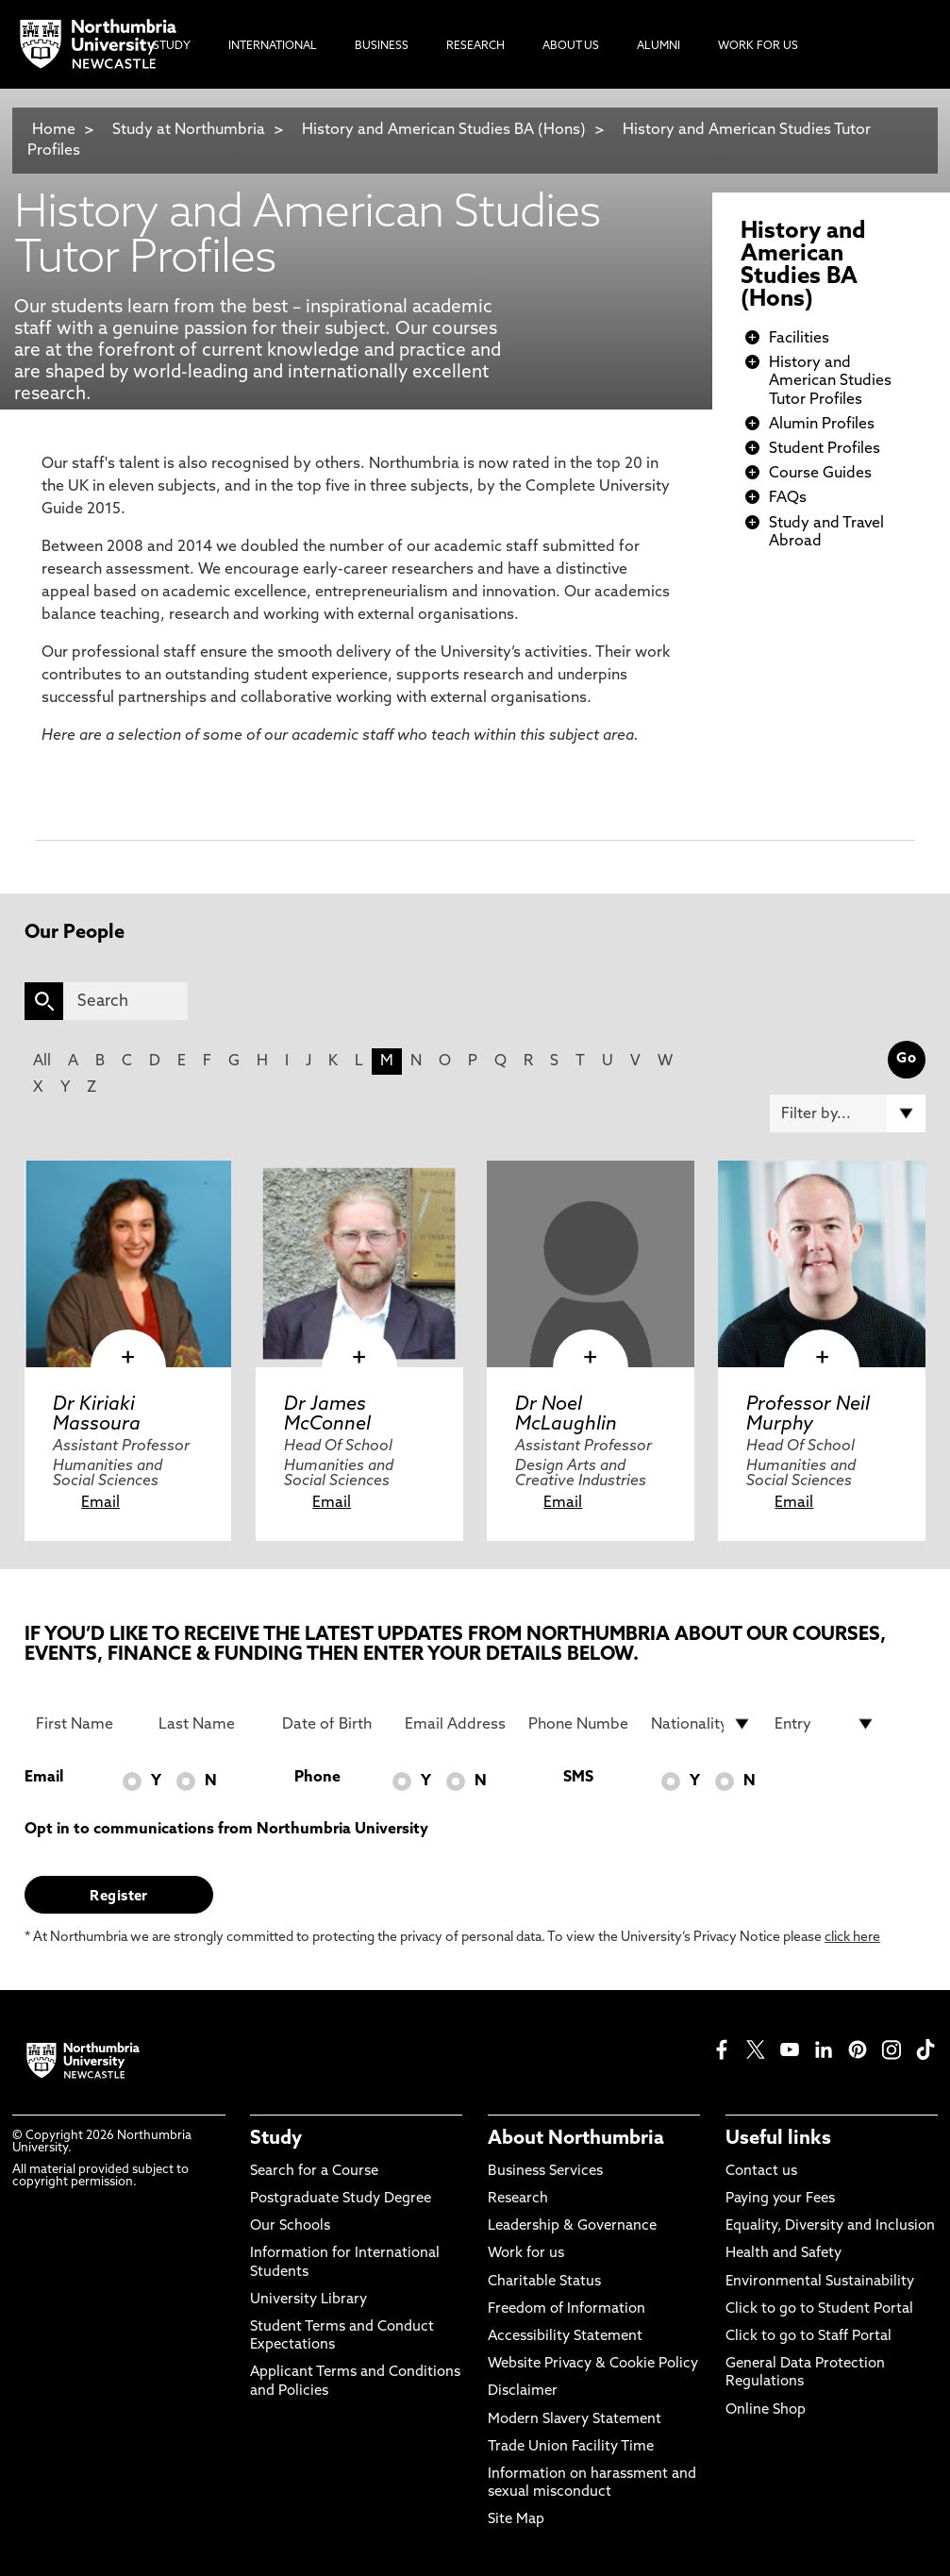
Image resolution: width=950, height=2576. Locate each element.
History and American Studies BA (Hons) (444, 130)
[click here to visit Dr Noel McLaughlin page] (590, 1264)
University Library (308, 2300)
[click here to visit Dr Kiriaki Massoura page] (128, 1264)
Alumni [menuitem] (658, 46)
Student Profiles (824, 449)
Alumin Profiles (822, 424)
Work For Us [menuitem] (758, 46)
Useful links (778, 2139)
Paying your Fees (780, 2199)
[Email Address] (455, 1724)
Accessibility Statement (565, 2337)
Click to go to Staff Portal (808, 2337)
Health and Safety (783, 2254)
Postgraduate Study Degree (340, 2199)
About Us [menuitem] (570, 46)
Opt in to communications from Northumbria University (226, 1829)
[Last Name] (209, 1724)
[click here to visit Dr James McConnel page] (359, 1264)
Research (518, 2199)
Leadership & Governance (572, 2226)
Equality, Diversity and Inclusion (830, 2226)
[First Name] (86, 1724)
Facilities (799, 338)
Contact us (761, 2172)
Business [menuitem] (381, 46)
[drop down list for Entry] (825, 1724)
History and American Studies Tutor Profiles (830, 381)
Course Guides (820, 473)
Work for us (526, 2254)
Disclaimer (523, 2391)
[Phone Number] (579, 1724)
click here (852, 1938)
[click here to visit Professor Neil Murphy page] (821, 1264)
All (42, 1061)
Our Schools (290, 2226)
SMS (578, 1777)
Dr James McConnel (327, 1414)
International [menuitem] (272, 46)
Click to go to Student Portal (819, 2309)
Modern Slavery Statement (574, 2420)
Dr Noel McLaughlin (566, 1414)
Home (53, 130)
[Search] (125, 1001)
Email (100, 1503)
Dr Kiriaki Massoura (97, 1414)
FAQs (788, 498)
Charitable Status (544, 2282)
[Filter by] (847, 1113)
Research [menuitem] (475, 46)
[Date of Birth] (332, 1724)
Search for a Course (314, 2172)
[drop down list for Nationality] (701, 1724)
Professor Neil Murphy (808, 1414)
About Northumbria (576, 2139)
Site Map (516, 2520)
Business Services (545, 2172)
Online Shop (765, 2410)
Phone (317, 1777)
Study (276, 2139)
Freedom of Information (566, 2309)
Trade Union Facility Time (571, 2447)
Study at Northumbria (188, 130)
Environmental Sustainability (819, 2282)
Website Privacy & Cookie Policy (593, 2364)
